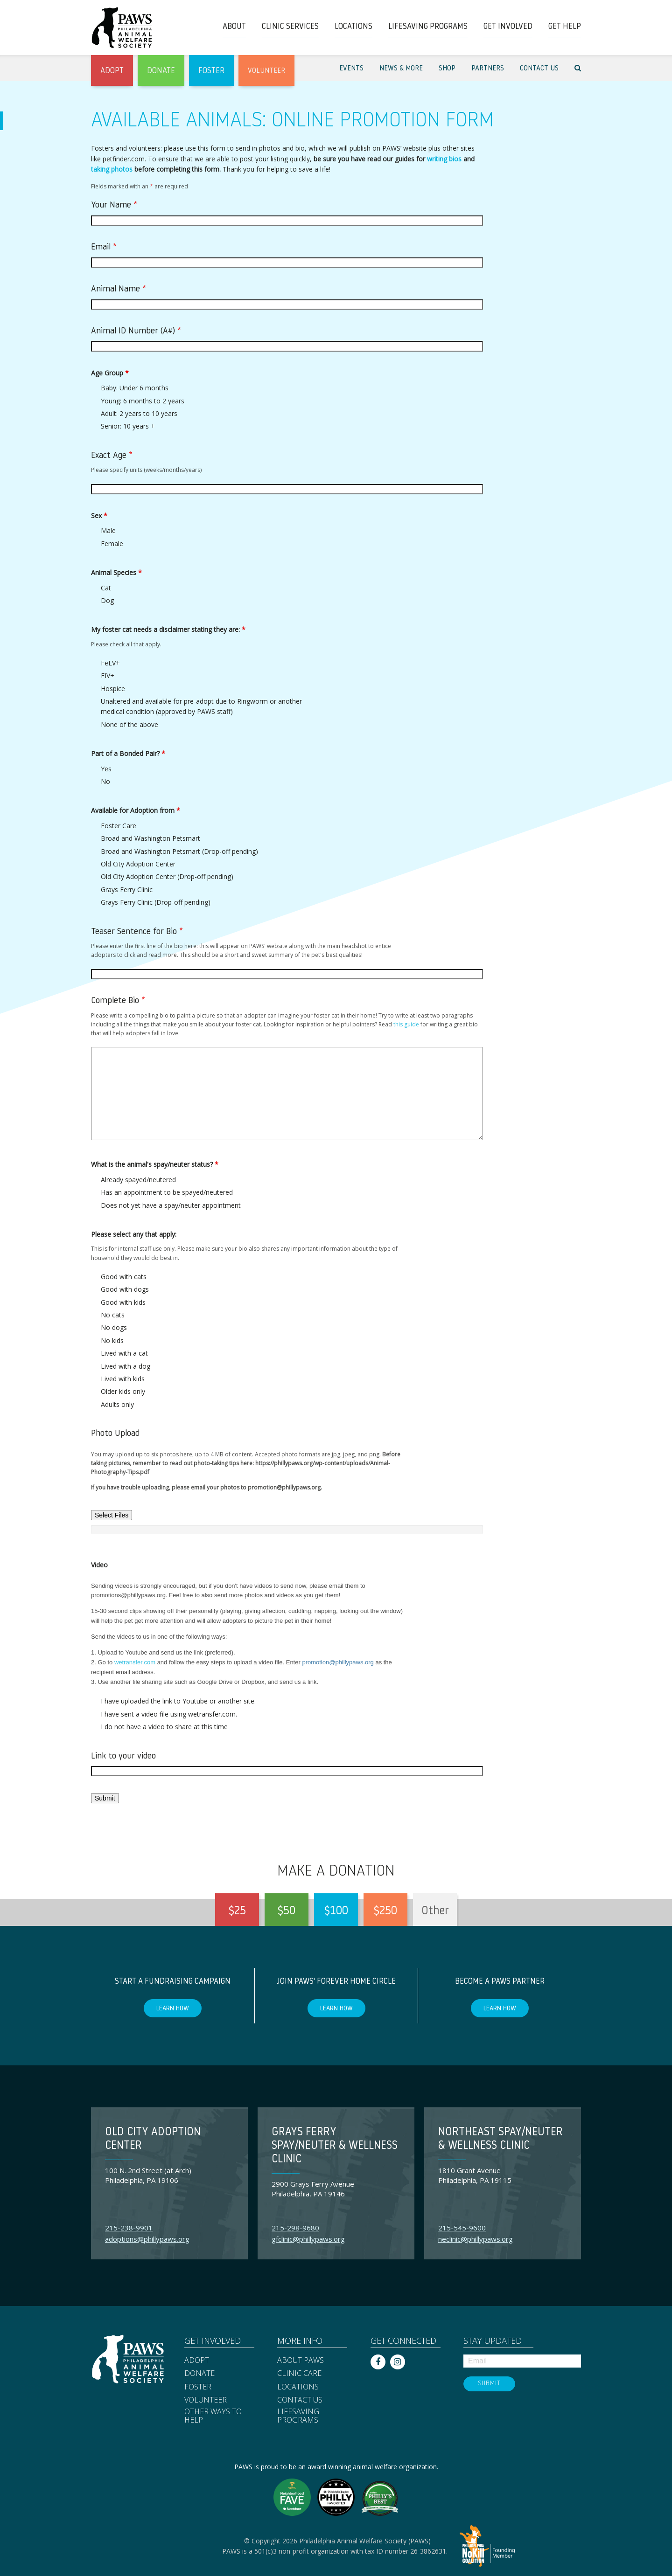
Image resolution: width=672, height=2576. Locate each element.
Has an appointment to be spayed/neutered (167, 1192)
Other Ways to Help (213, 2416)
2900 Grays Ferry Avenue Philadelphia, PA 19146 (313, 2188)
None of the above (129, 724)
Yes (106, 768)
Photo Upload (115, 1433)
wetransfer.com (134, 1662)
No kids (112, 1340)
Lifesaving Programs (298, 2416)
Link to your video (123, 1756)
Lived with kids (123, 1378)
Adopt (196, 2360)
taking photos (112, 169)
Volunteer (205, 2400)
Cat (106, 587)
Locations (298, 2387)
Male (108, 530)
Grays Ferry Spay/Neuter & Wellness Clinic (335, 2146)
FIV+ (107, 675)
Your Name (114, 205)
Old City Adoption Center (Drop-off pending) (167, 876)
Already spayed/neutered (138, 1179)
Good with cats (124, 1276)
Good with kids (123, 1302)
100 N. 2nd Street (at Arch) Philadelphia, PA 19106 (148, 2175)
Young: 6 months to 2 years (142, 400)
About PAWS (300, 2360)
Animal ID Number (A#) (136, 331)
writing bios (444, 158)
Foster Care (118, 825)
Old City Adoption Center (138, 863)
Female (112, 543)
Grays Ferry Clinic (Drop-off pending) (155, 902)
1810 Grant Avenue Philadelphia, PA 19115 (474, 2175)
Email (104, 247)
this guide (406, 1024)
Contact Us (299, 2400)
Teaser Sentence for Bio (137, 932)
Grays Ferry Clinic (127, 889)
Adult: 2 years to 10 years (139, 413)
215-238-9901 (129, 2227)
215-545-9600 (462, 2227)
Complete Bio (118, 1001)
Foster (197, 2387)
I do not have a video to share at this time (164, 1726)
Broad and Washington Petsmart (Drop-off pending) (179, 851)
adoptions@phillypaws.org (147, 2239)
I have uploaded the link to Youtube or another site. (178, 1701)
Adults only (117, 1404)
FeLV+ (110, 662)
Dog (107, 600)
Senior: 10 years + (128, 426)
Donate (199, 2373)
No (105, 781)
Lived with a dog (125, 1366)
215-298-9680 (295, 2227)
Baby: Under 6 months (134, 387)
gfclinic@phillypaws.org (308, 2239)
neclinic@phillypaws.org (475, 2239)
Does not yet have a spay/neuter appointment (171, 1205)
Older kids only (123, 1391)
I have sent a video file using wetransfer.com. (169, 1714)
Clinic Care (299, 2373)
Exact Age (112, 455)
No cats (113, 1314)
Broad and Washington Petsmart (150, 838)
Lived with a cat (124, 1353)
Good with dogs (125, 1289)
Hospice (113, 688)
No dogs (114, 1327)
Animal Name (118, 289)
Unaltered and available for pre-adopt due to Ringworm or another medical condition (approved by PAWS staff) (201, 706)
